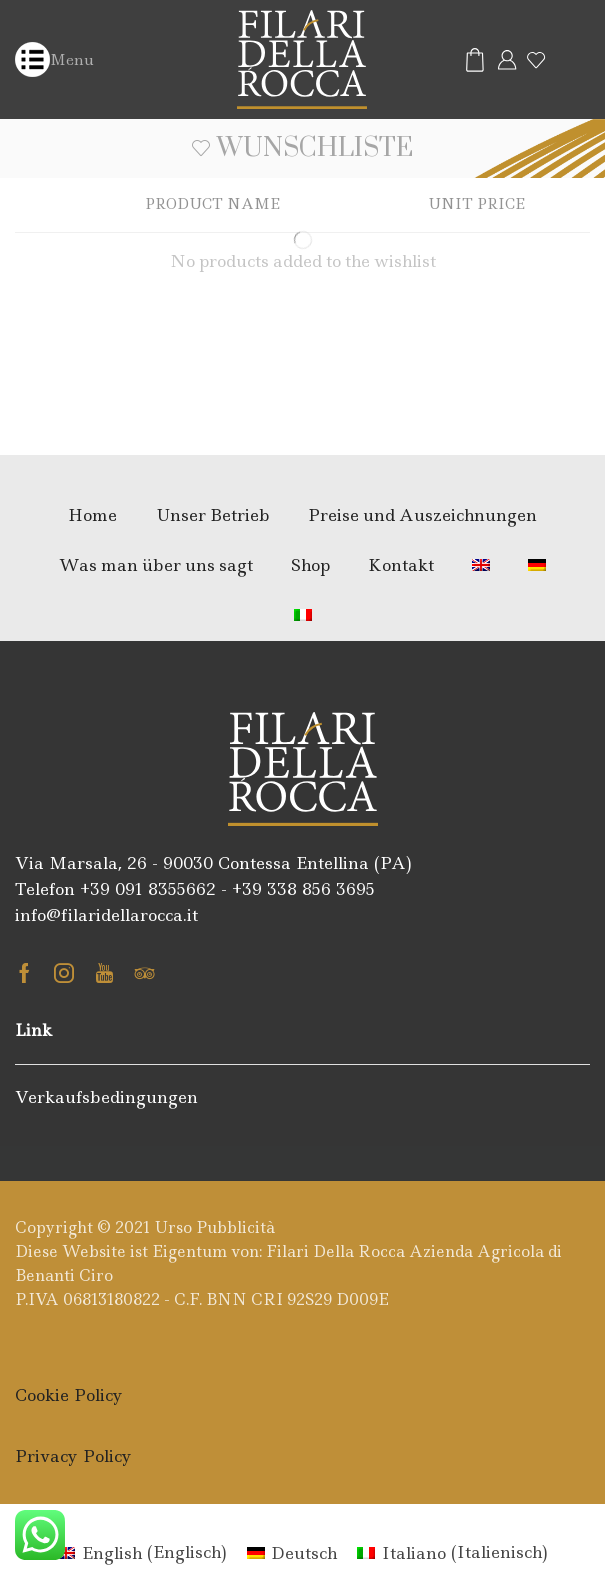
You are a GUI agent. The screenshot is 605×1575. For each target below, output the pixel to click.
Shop (310, 565)
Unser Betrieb (213, 515)
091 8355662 (165, 889)
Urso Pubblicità (215, 1227)
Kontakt (401, 565)
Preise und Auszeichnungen (422, 515)
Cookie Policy (69, 1395)
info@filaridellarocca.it (106, 915)
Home (92, 515)
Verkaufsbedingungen (106, 1097)
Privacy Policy (73, 1456)
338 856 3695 (321, 889)
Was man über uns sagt (156, 565)
